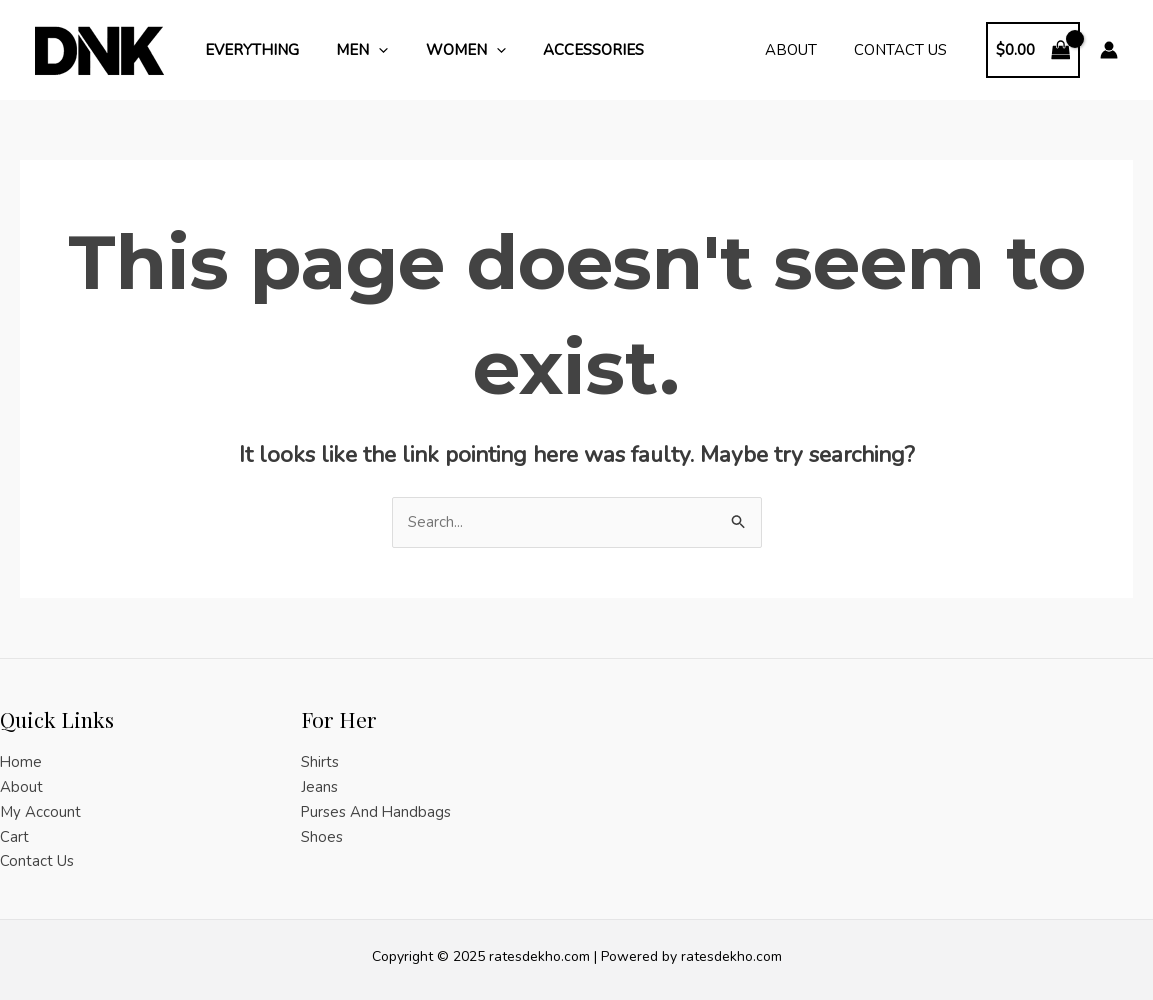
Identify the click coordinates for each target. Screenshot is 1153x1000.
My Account (40, 812)
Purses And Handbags (377, 812)
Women (447, 50)
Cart (14, 837)
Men (351, 50)
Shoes (322, 837)
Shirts (320, 762)
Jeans (319, 787)
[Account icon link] (1109, 50)
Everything (248, 50)
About (802, 50)
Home (21, 762)
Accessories (567, 50)
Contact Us (904, 50)
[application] (367, 50)
